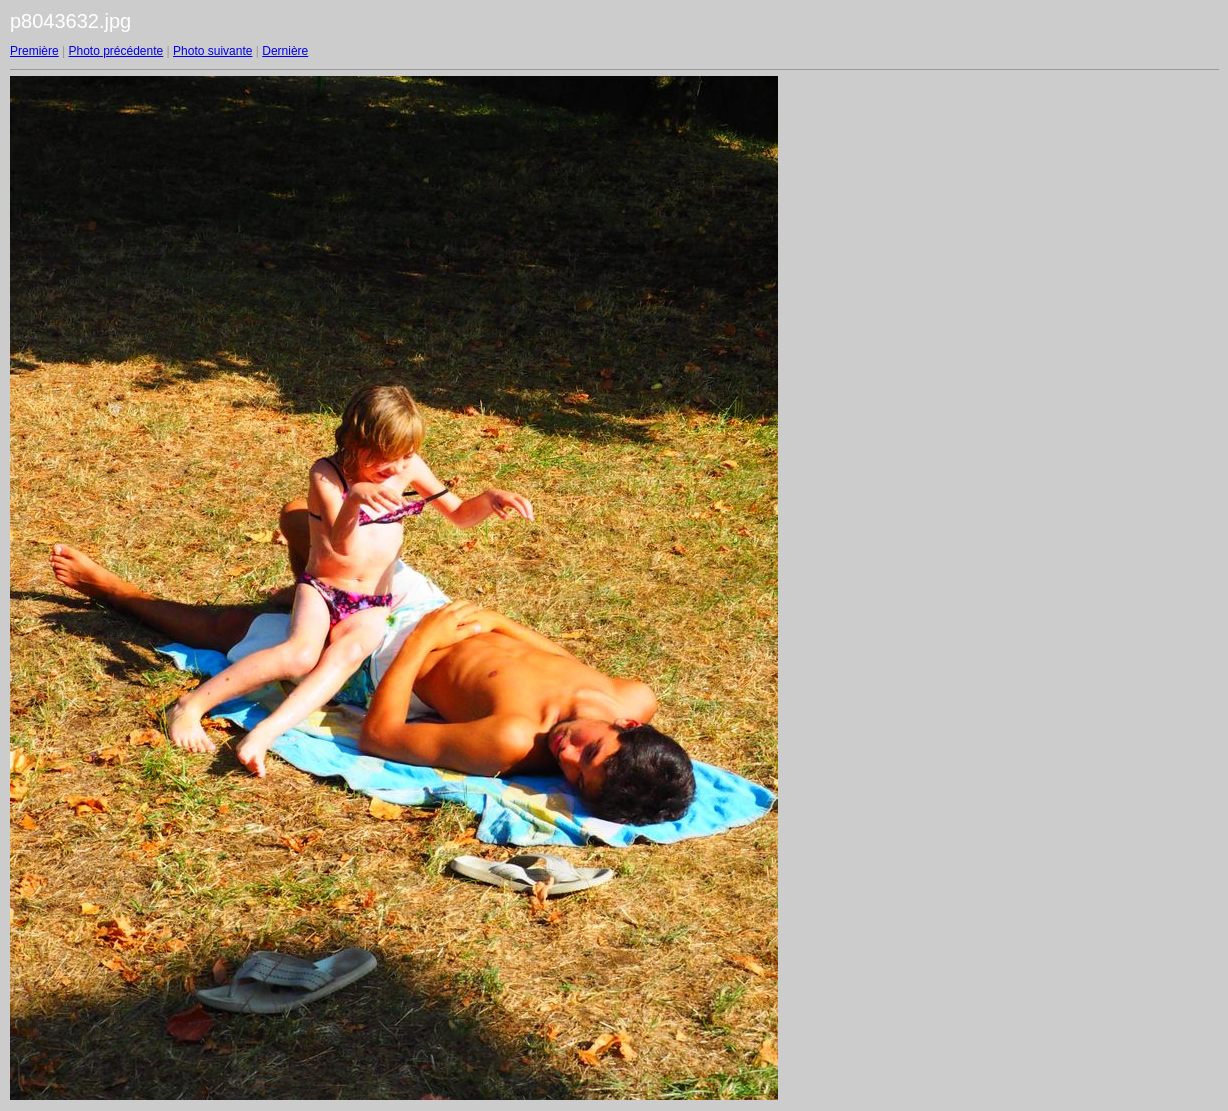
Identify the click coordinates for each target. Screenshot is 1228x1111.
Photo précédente (115, 51)
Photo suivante (212, 51)
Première (34, 51)
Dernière (285, 51)
